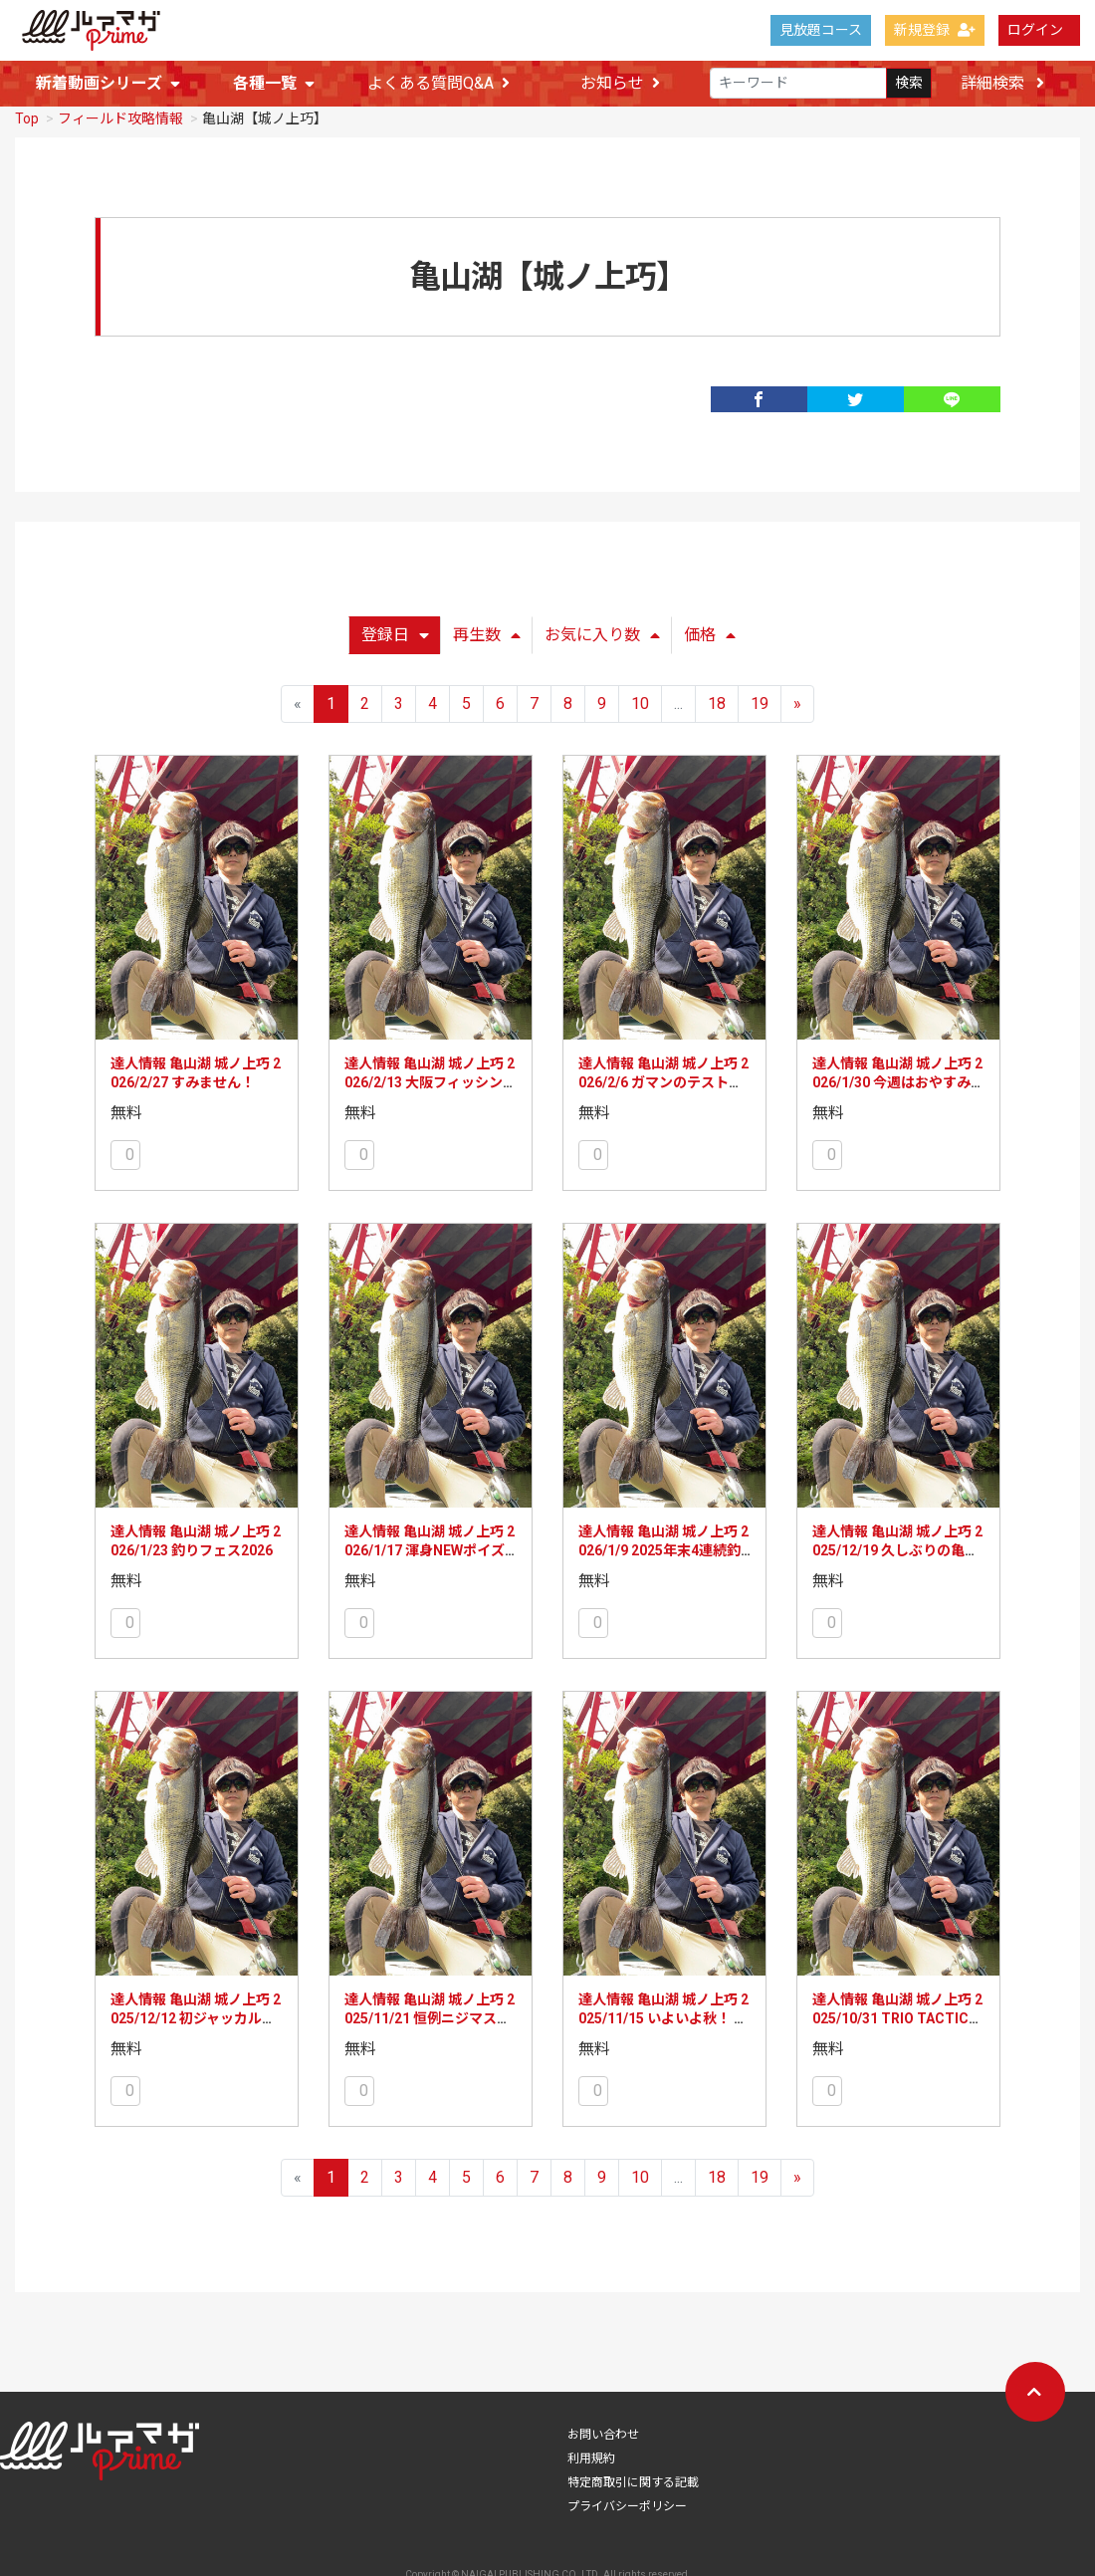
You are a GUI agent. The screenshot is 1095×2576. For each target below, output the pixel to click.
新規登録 (935, 30)
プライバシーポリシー (627, 2513)
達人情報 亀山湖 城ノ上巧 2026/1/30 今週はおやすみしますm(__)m (898, 1089)
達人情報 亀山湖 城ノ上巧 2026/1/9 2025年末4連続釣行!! (663, 1557)
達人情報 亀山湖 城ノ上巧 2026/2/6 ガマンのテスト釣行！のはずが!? (663, 1089)
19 (759, 710)
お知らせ (620, 84)
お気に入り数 (602, 641)
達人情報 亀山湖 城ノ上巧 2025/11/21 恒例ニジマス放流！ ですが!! (429, 2025)
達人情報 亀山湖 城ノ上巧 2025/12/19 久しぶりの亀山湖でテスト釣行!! (897, 1557)
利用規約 (591, 2465)
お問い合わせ (603, 2442)
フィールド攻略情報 (120, 125)
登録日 (395, 641)
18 (717, 710)
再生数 (487, 641)
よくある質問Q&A (438, 84)
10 (640, 710)
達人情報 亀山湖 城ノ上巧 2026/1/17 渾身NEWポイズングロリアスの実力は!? (429, 1557)
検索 (909, 84)
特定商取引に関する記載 (633, 2489)
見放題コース (820, 30)
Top (27, 125)
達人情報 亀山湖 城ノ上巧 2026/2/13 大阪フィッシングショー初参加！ (430, 1089)
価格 (710, 641)
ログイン (1035, 30)
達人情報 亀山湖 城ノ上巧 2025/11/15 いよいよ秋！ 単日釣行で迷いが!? (663, 2025)
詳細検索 (1002, 83)
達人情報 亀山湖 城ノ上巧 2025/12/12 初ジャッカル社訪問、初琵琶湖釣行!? (195, 2025)
